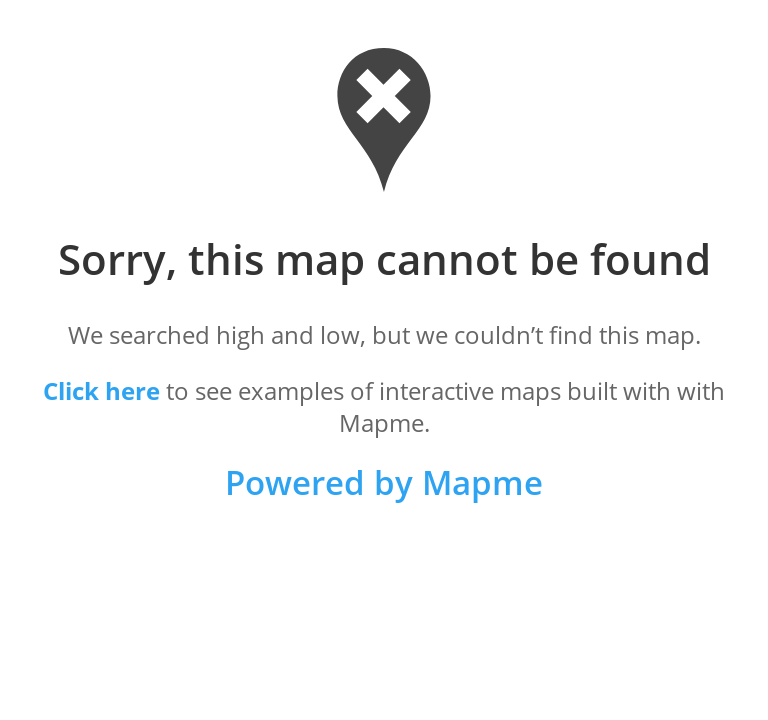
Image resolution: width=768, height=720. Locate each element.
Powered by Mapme (384, 483)
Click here (101, 390)
